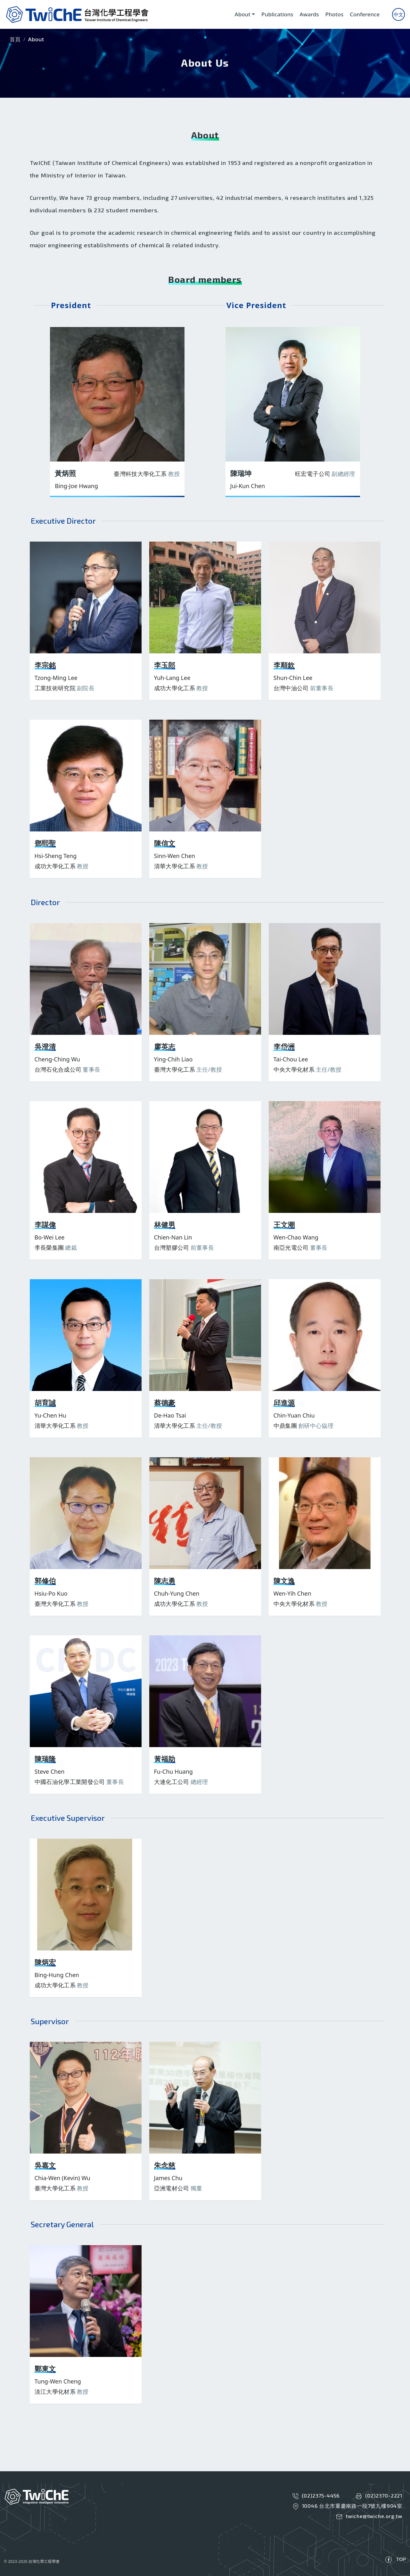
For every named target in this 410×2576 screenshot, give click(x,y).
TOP (401, 2559)
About (242, 14)
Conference (365, 14)
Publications (277, 14)
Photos (334, 14)
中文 (398, 14)
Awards (309, 14)
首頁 (15, 39)
